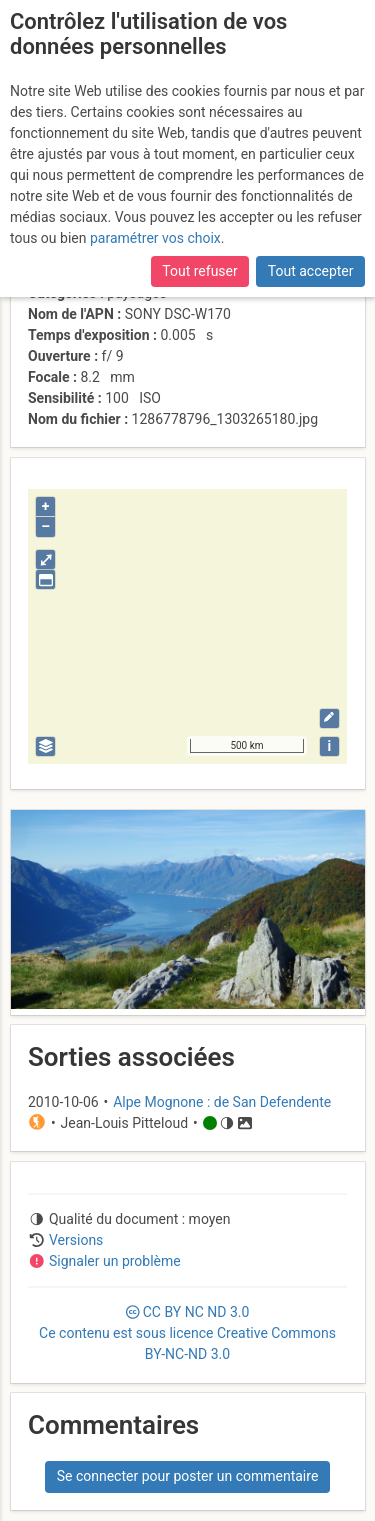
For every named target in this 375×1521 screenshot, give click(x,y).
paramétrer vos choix (155, 238)
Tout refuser (199, 271)
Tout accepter (311, 271)
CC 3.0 (187, 1333)
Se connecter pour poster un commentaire (188, 1476)
